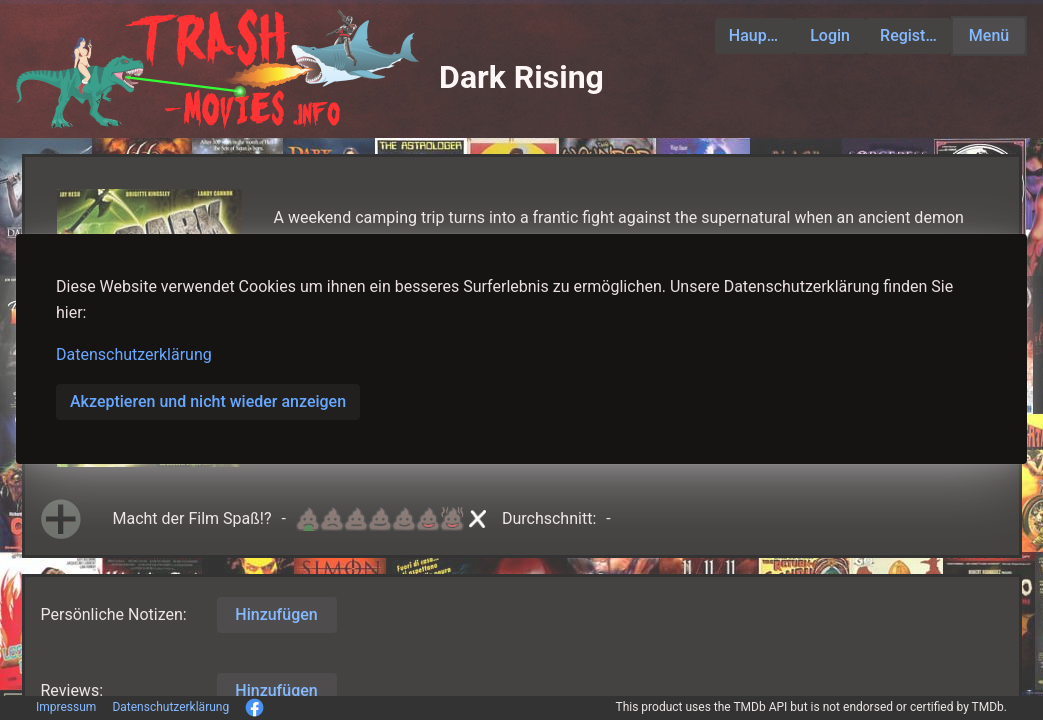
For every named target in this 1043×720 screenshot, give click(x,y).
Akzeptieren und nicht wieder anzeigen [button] (208, 401)
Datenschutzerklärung (134, 354)
